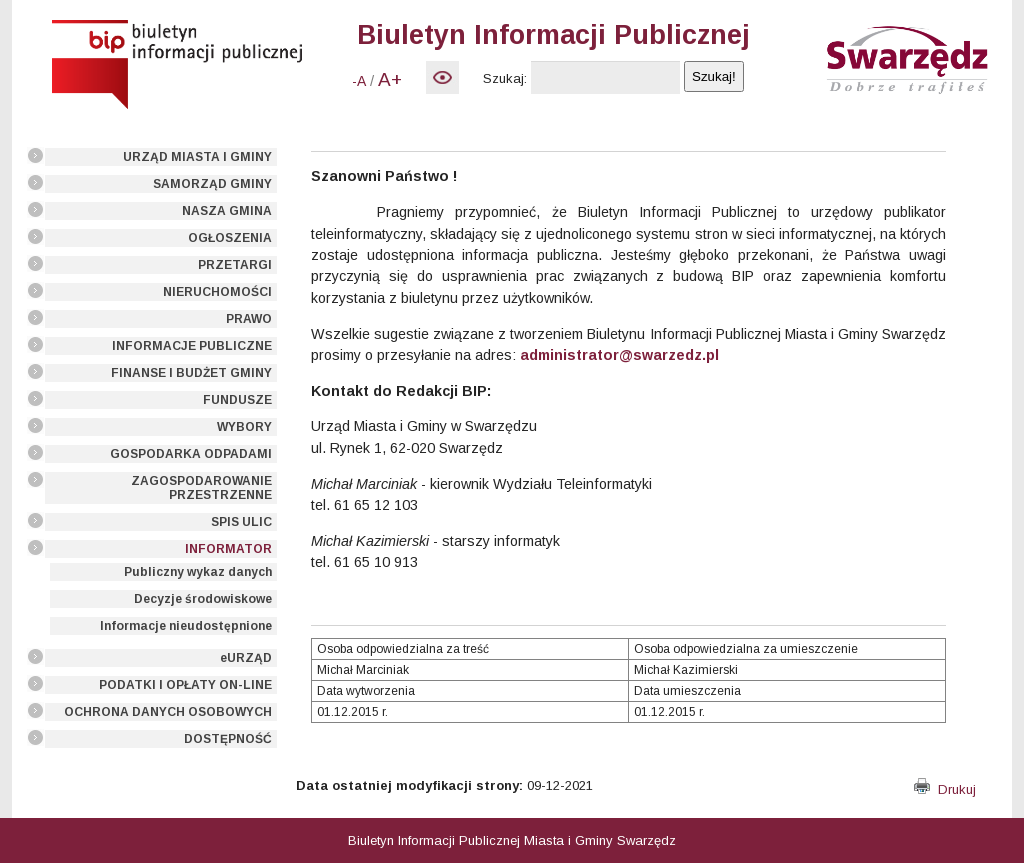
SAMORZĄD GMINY (212, 184)
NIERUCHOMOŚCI (217, 292)
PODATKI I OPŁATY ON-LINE (185, 685)
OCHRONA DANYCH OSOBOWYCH (168, 712)
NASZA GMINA (227, 211)
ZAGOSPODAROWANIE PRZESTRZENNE (201, 488)
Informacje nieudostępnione (186, 626)
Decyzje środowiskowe (203, 599)
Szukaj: (505, 78)
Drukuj (945, 789)
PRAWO (249, 319)
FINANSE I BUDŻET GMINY (191, 373)
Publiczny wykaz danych (198, 572)
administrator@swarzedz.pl (619, 355)
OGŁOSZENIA (230, 238)
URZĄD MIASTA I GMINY (197, 157)
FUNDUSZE (237, 400)
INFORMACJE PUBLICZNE (192, 346)
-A (359, 81)
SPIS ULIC (241, 522)
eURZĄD (246, 658)
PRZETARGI (235, 265)
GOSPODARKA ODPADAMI (191, 454)
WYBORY (244, 427)
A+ (390, 79)
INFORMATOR (228, 549)
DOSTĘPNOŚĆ (228, 739)
